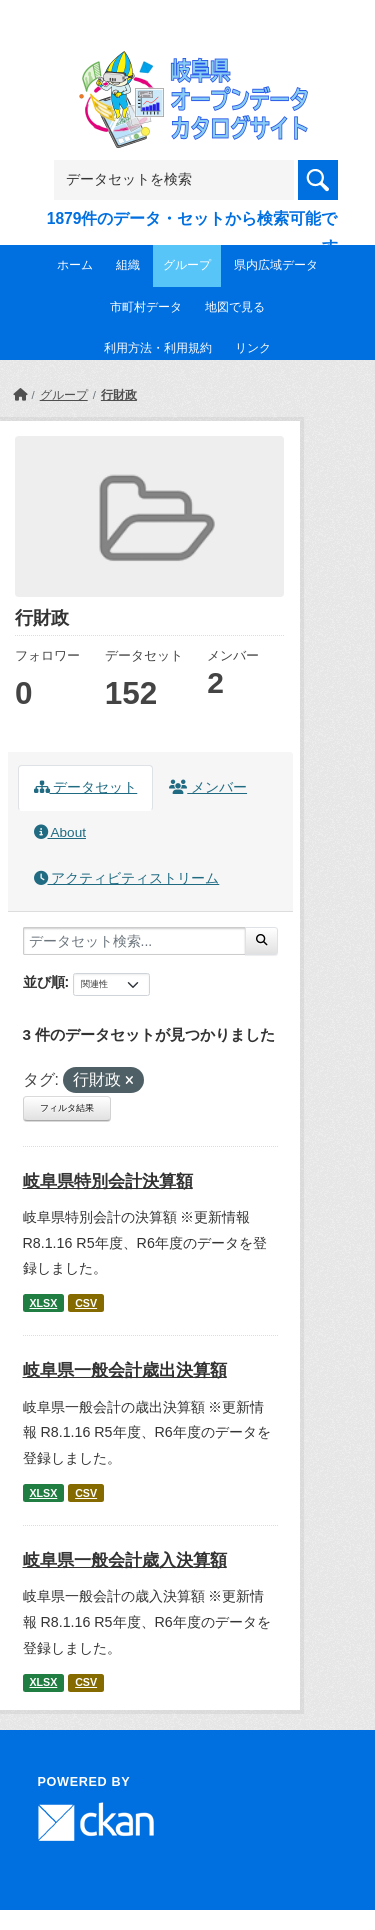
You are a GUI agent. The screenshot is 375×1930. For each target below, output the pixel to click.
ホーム (75, 265)
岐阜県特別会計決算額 (108, 1181)
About (60, 832)
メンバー (208, 787)
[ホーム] (20, 395)
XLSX (43, 1303)
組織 (128, 265)
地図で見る (235, 307)
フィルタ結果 (67, 1108)
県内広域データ (276, 265)
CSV (86, 1303)
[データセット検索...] (134, 941)
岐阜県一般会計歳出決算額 (125, 1370)
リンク (253, 348)
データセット (86, 787)
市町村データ (146, 307)
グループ (187, 265)
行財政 (119, 395)
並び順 (44, 982)
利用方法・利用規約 (158, 348)
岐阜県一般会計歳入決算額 (125, 1560)
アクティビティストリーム (127, 878)
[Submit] (261, 941)
